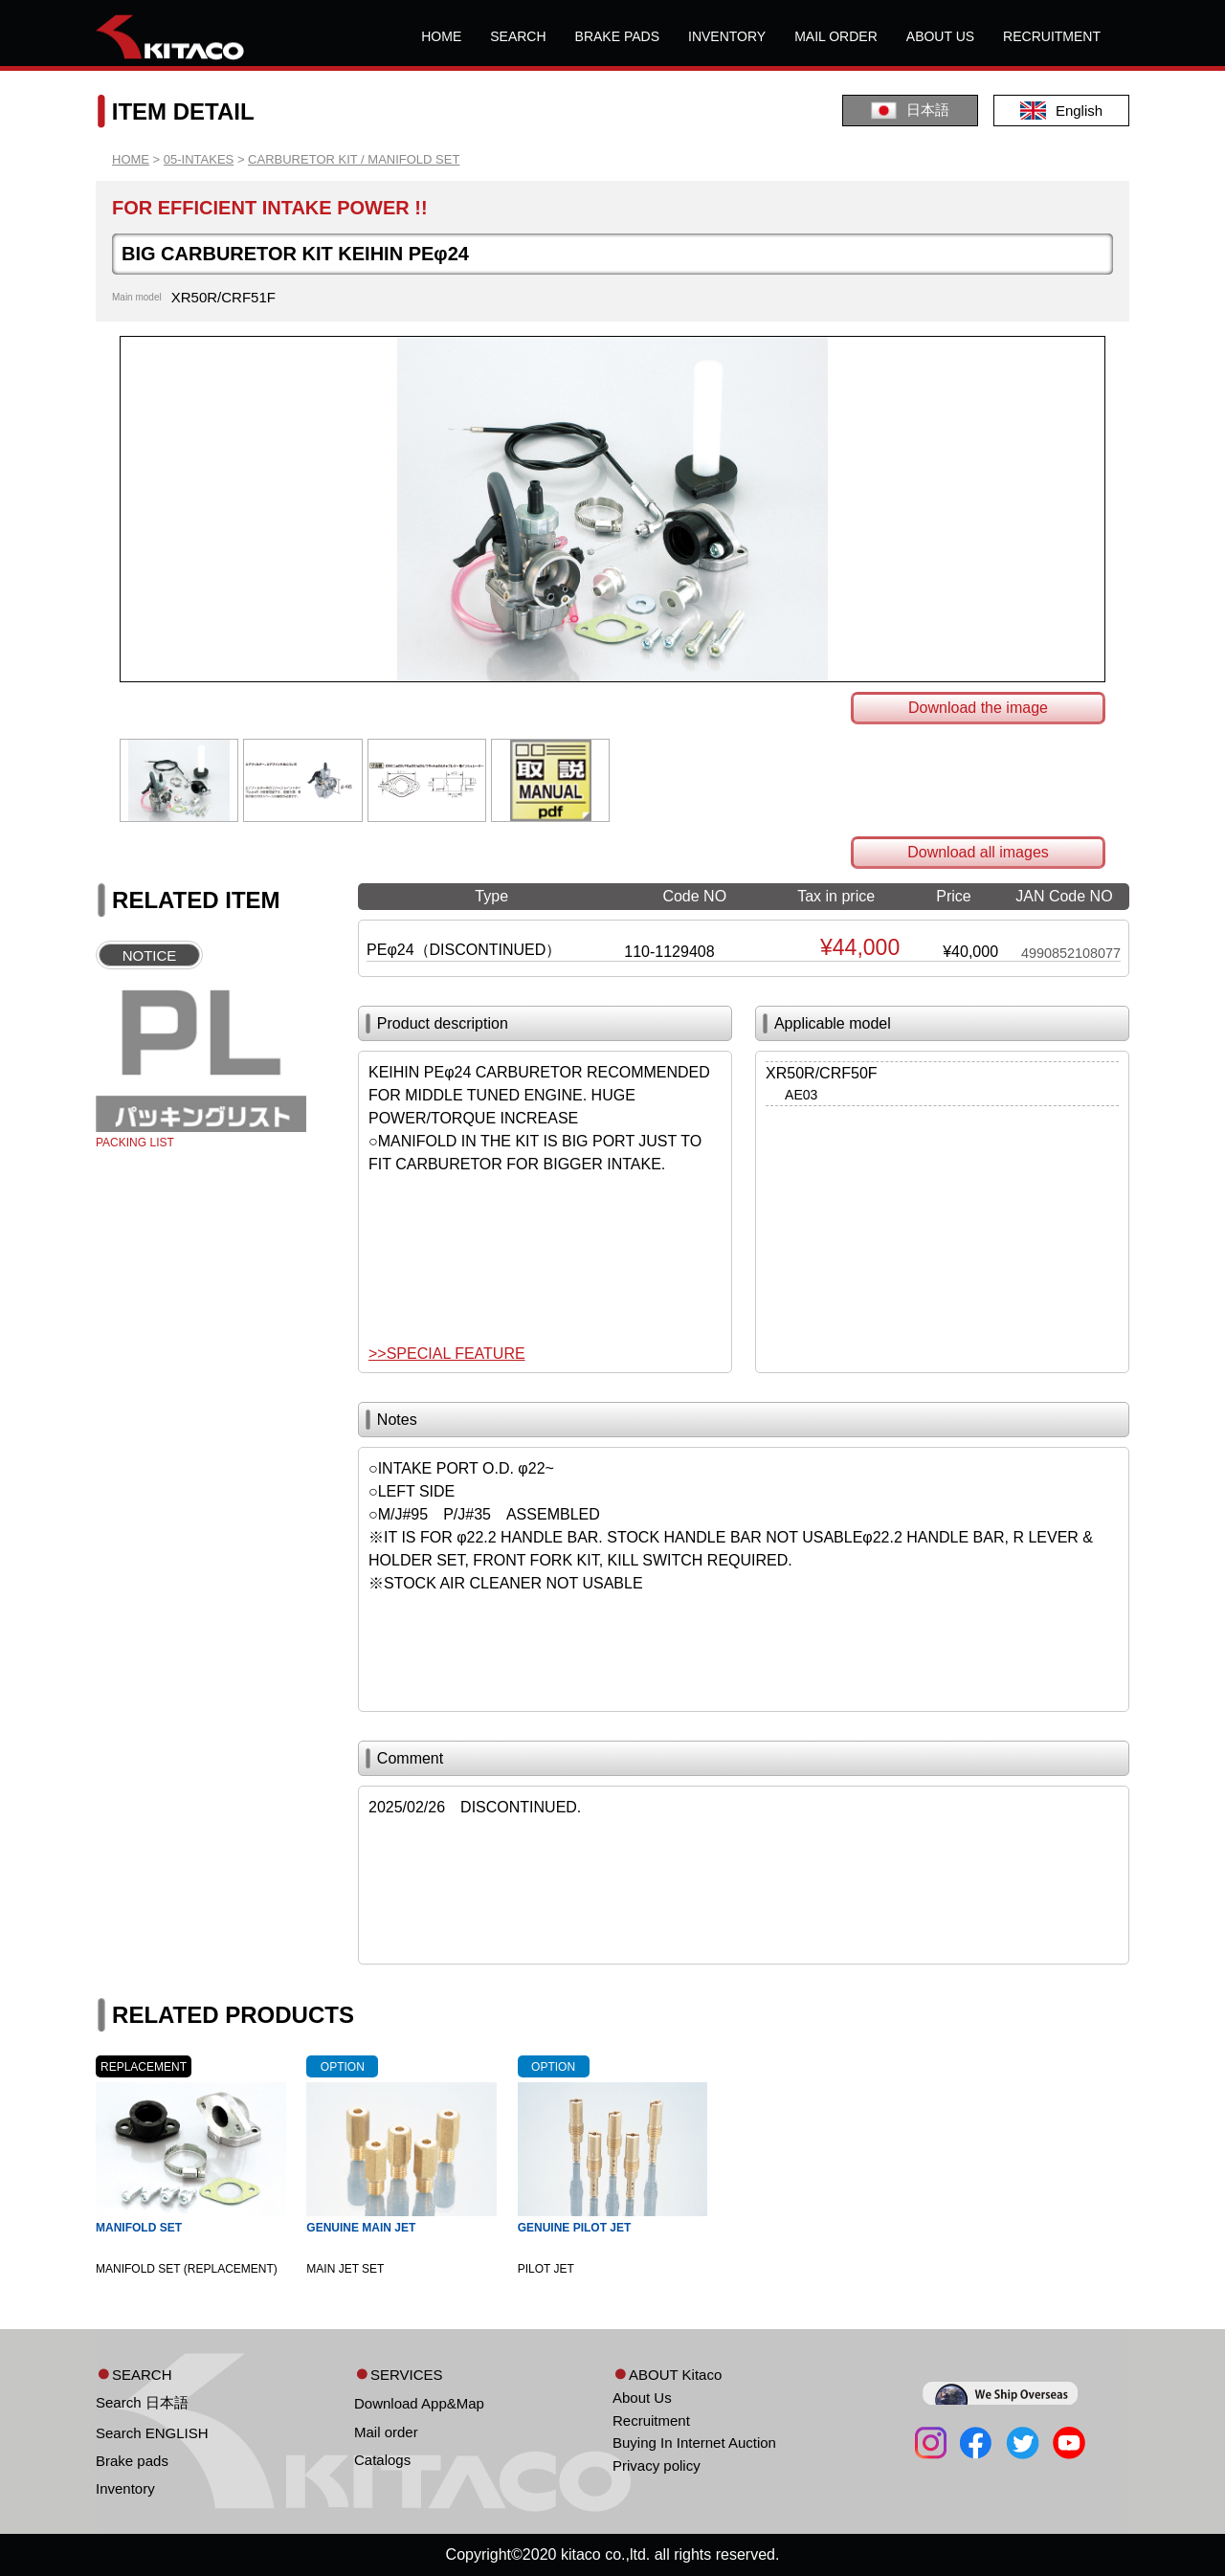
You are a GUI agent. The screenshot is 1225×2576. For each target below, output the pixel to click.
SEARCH (518, 36)
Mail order (386, 2432)
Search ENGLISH (152, 2433)
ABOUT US (940, 36)
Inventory (125, 2488)
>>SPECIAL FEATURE (446, 1353)
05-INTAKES (199, 159)
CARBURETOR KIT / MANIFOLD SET (353, 159)
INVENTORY (727, 36)
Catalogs (382, 2460)
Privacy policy (656, 2465)
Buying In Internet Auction (694, 2442)
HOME (441, 36)
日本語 (910, 110)
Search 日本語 (142, 2402)
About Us (642, 2397)
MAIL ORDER (836, 36)
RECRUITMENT (1052, 36)
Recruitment (651, 2420)
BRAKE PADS (617, 36)
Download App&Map (419, 2403)
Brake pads (132, 2461)
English (1061, 110)
